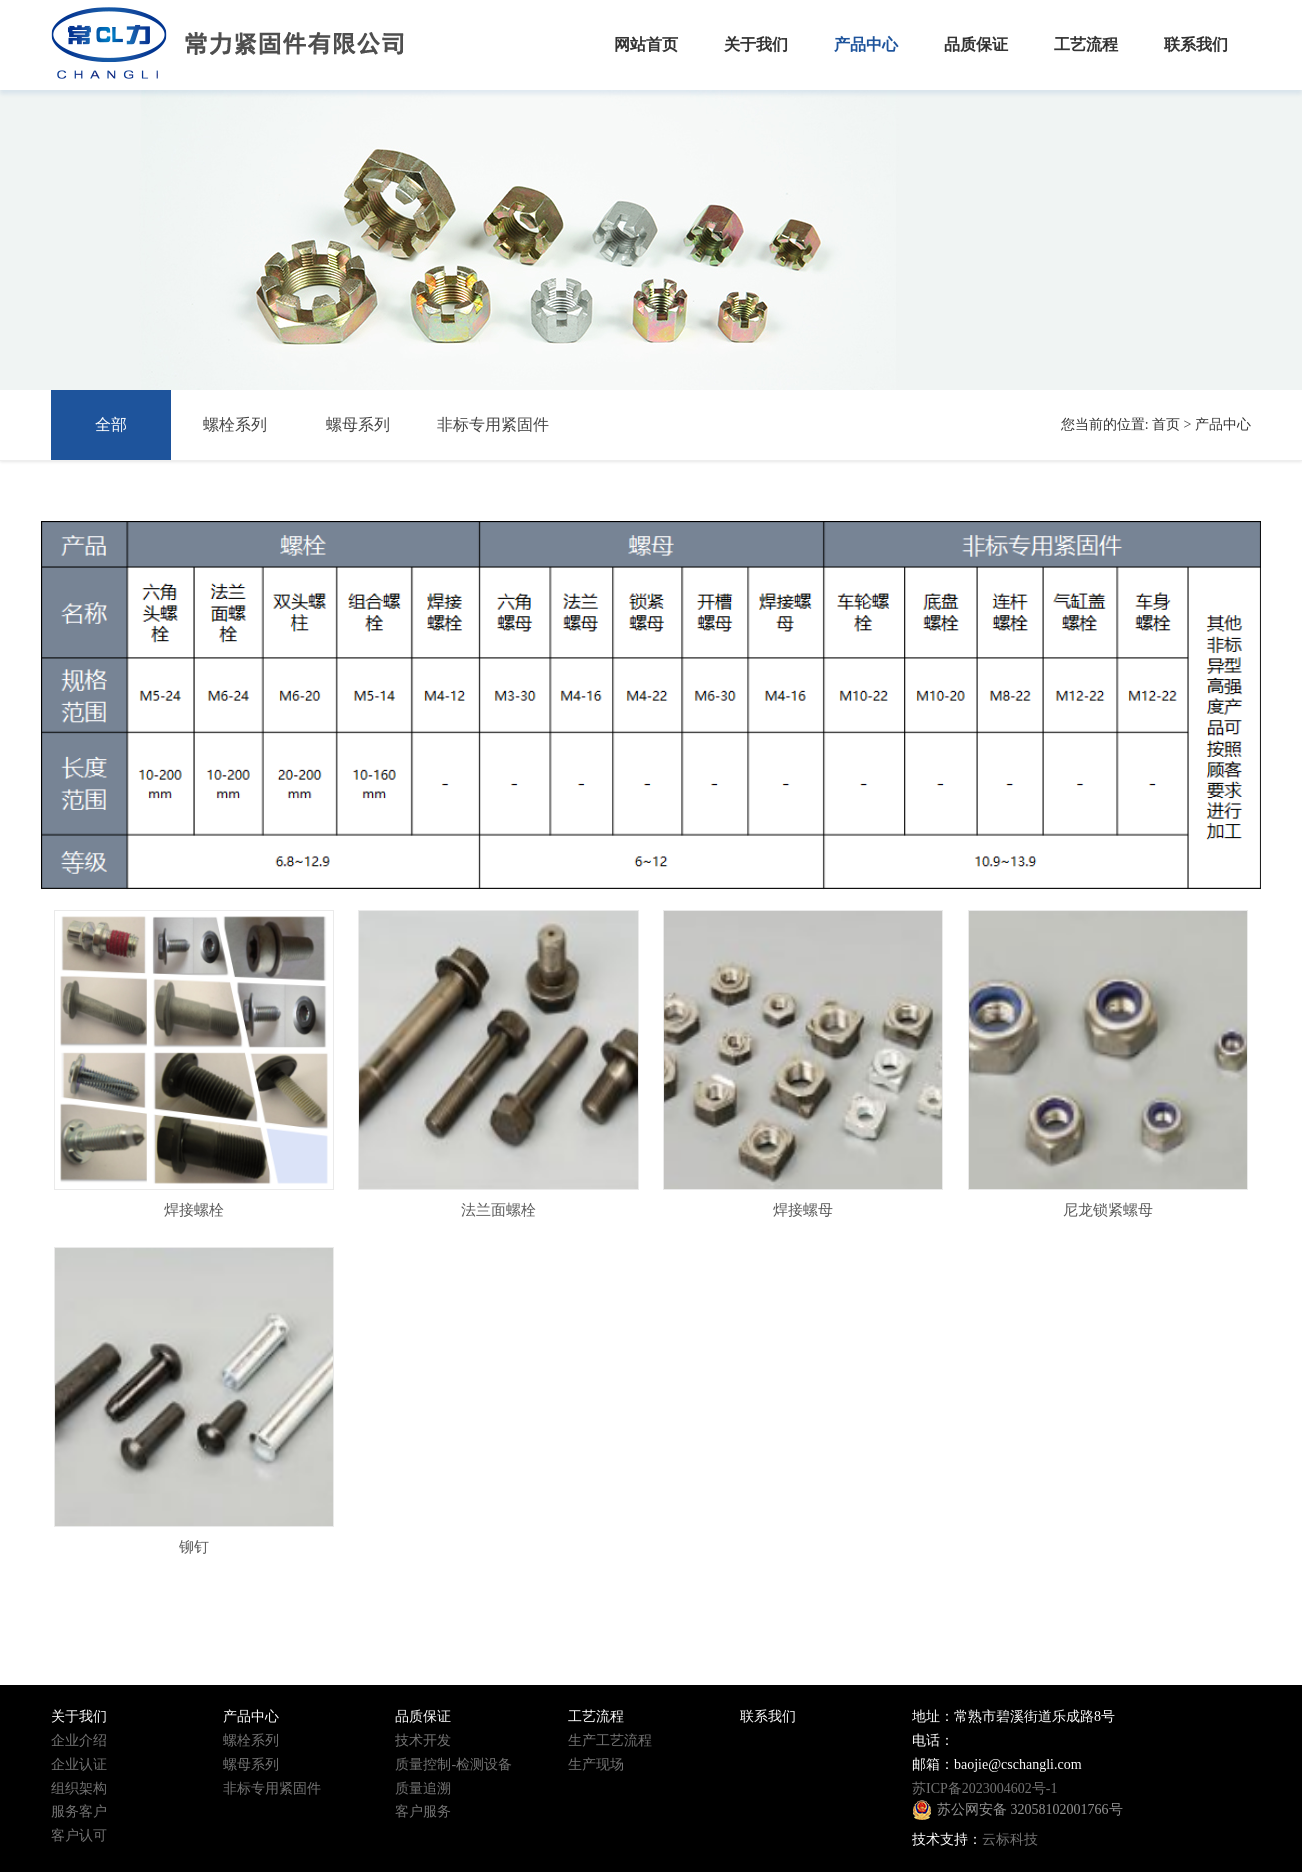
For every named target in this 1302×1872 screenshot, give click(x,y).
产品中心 (1223, 424)
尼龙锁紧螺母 (1108, 1209)
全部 (111, 424)
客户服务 (423, 1811)
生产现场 (596, 1764)
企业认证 (79, 1764)
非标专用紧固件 (493, 424)
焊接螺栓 (194, 1209)
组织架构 (79, 1788)
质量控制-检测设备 (453, 1764)
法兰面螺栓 (498, 1209)
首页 (1166, 424)
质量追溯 (423, 1788)
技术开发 (423, 1740)
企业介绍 (79, 1740)
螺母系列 (358, 424)
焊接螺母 (803, 1209)
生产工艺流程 (610, 1740)
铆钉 (194, 1546)
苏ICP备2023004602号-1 (984, 1788)
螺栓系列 (235, 424)
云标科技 (1010, 1839)
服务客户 (79, 1811)
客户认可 (79, 1835)
